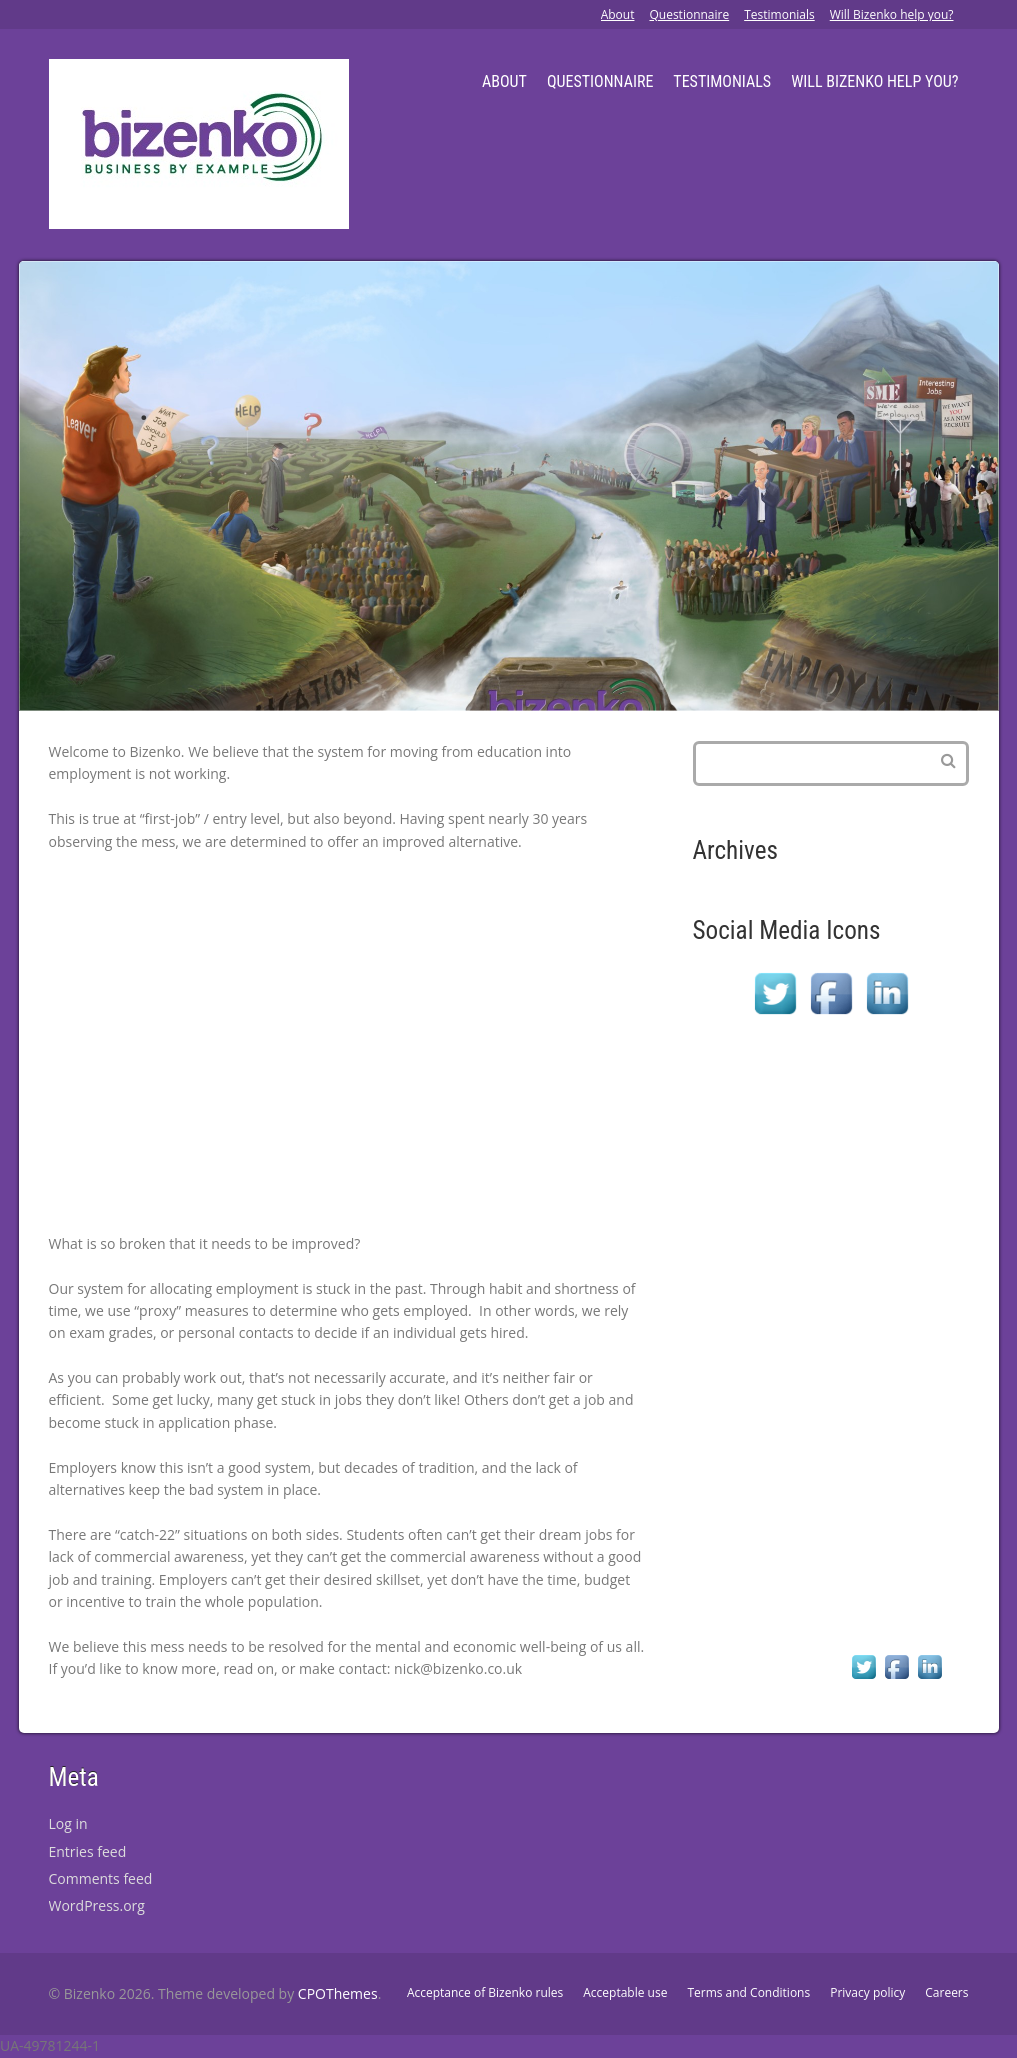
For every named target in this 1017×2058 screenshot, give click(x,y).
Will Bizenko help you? (892, 15)
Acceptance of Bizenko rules (485, 1992)
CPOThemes (338, 1993)
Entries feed (88, 1851)
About (618, 15)
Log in (68, 1823)
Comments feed (101, 1878)
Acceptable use (625, 1992)
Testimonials (779, 15)
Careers (946, 1992)
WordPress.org (97, 1905)
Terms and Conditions (748, 1992)
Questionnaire (689, 15)
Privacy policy (867, 1992)
